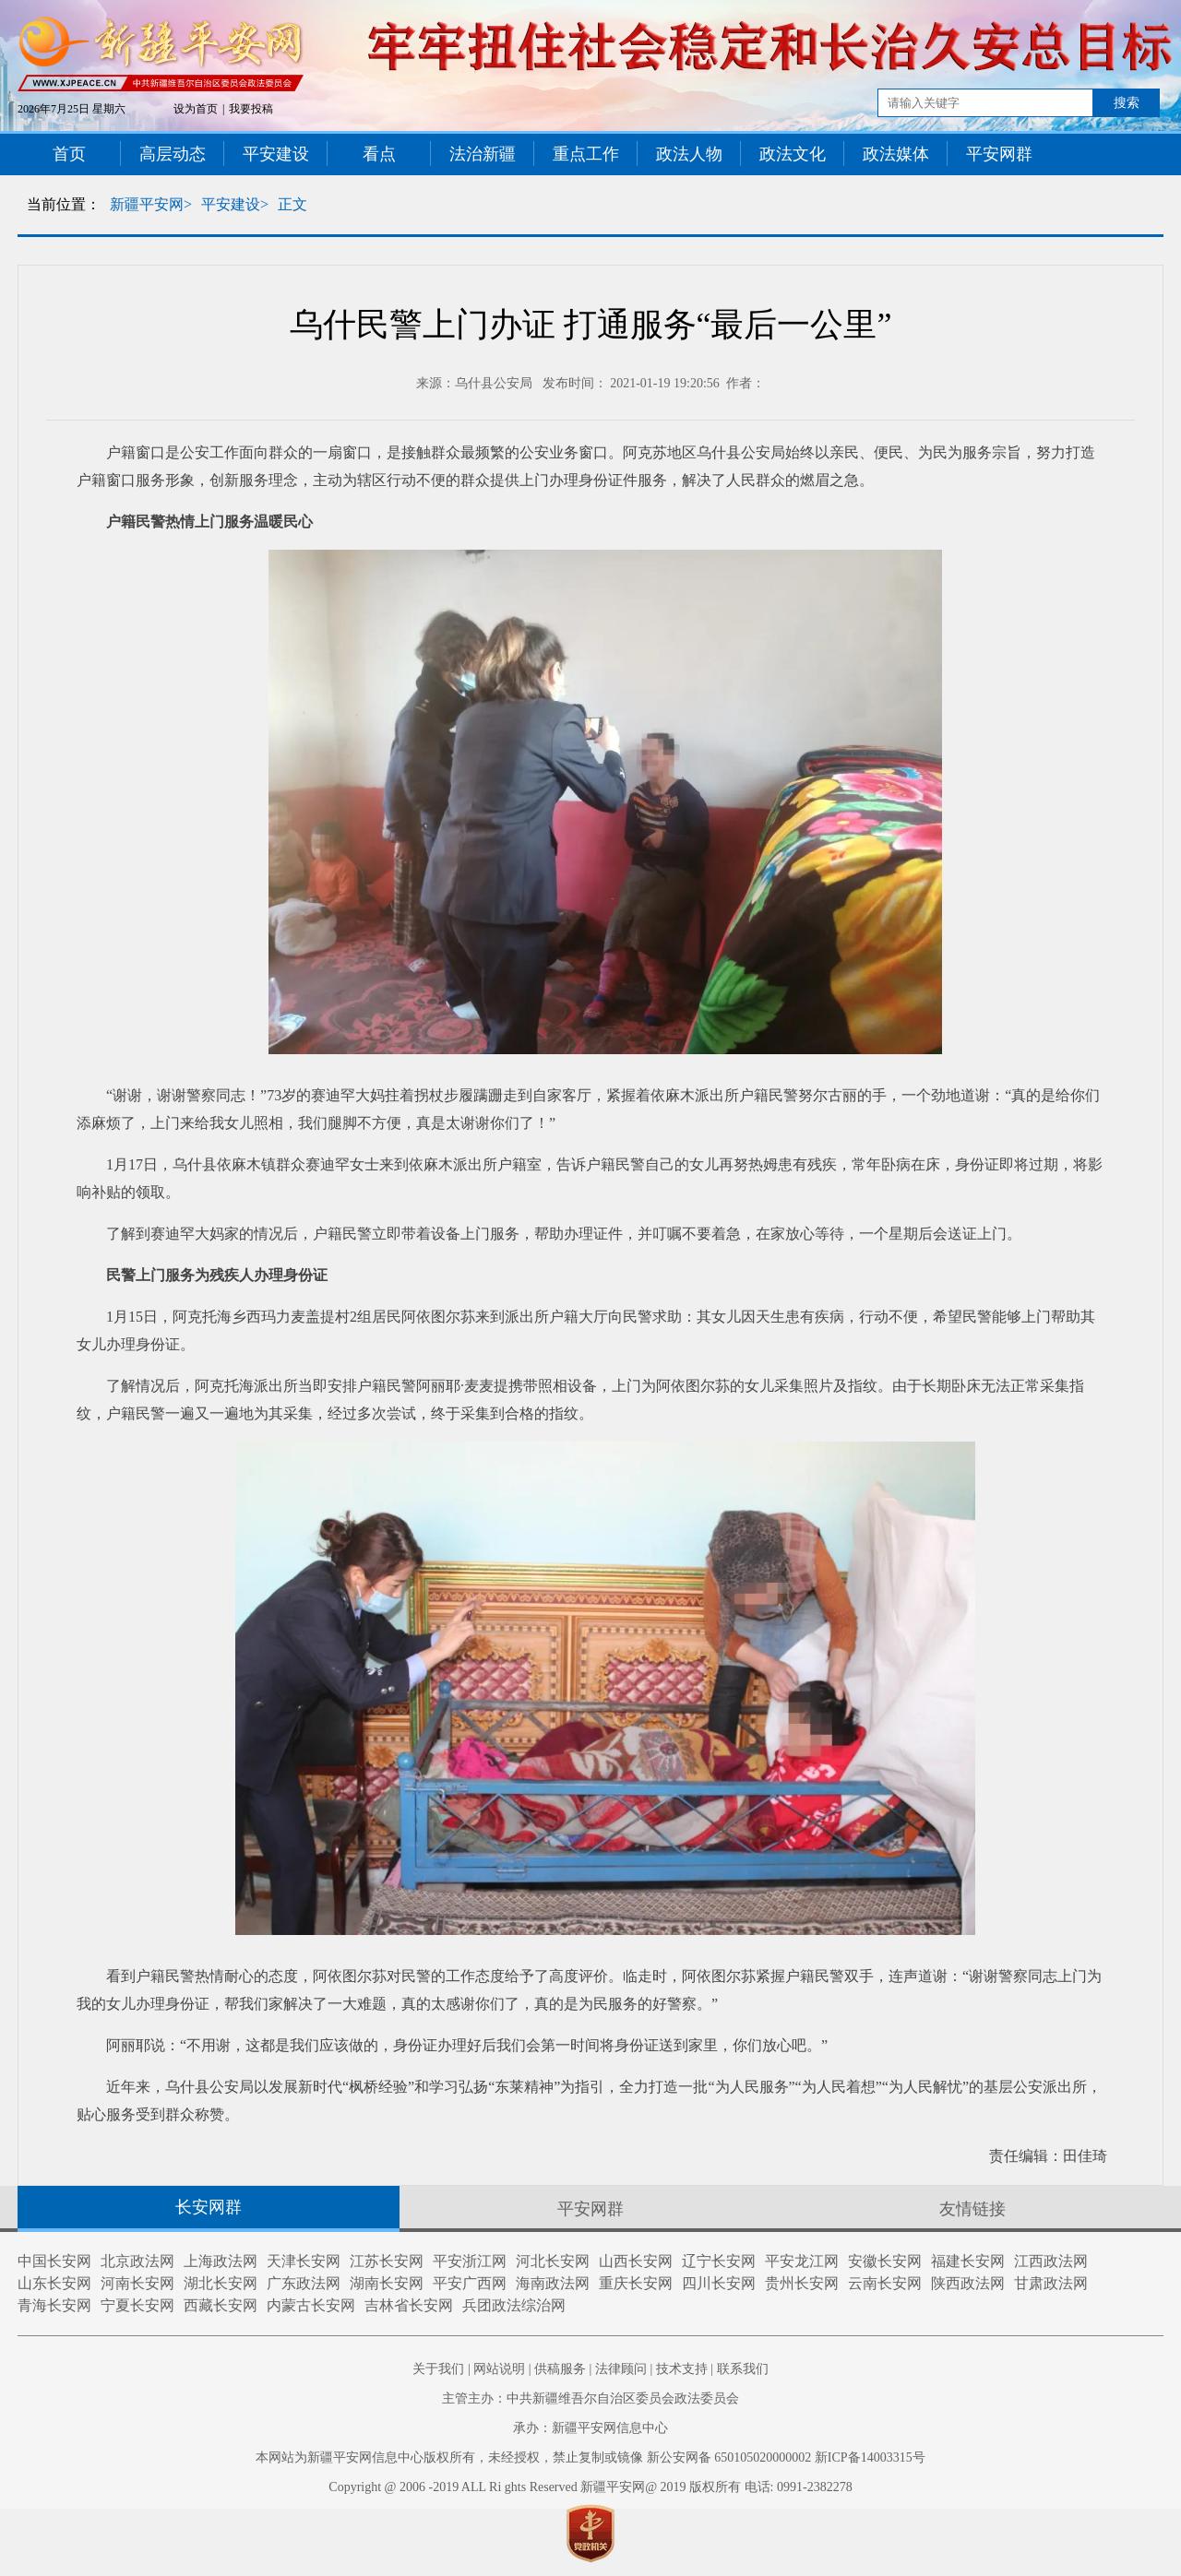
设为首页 (195, 108)
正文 (292, 204)
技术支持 (682, 2369)
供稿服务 (560, 2369)
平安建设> (234, 204)
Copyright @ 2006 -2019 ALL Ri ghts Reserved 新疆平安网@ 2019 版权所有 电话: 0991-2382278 (590, 2487)
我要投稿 (251, 108)
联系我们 (743, 2369)
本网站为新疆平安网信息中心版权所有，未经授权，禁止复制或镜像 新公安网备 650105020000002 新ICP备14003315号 (590, 2457)
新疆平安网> (151, 204)
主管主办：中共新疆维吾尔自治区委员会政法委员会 (590, 2398)
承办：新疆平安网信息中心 (590, 2428)
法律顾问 (621, 2369)
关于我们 (438, 2369)
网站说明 (499, 2369)
